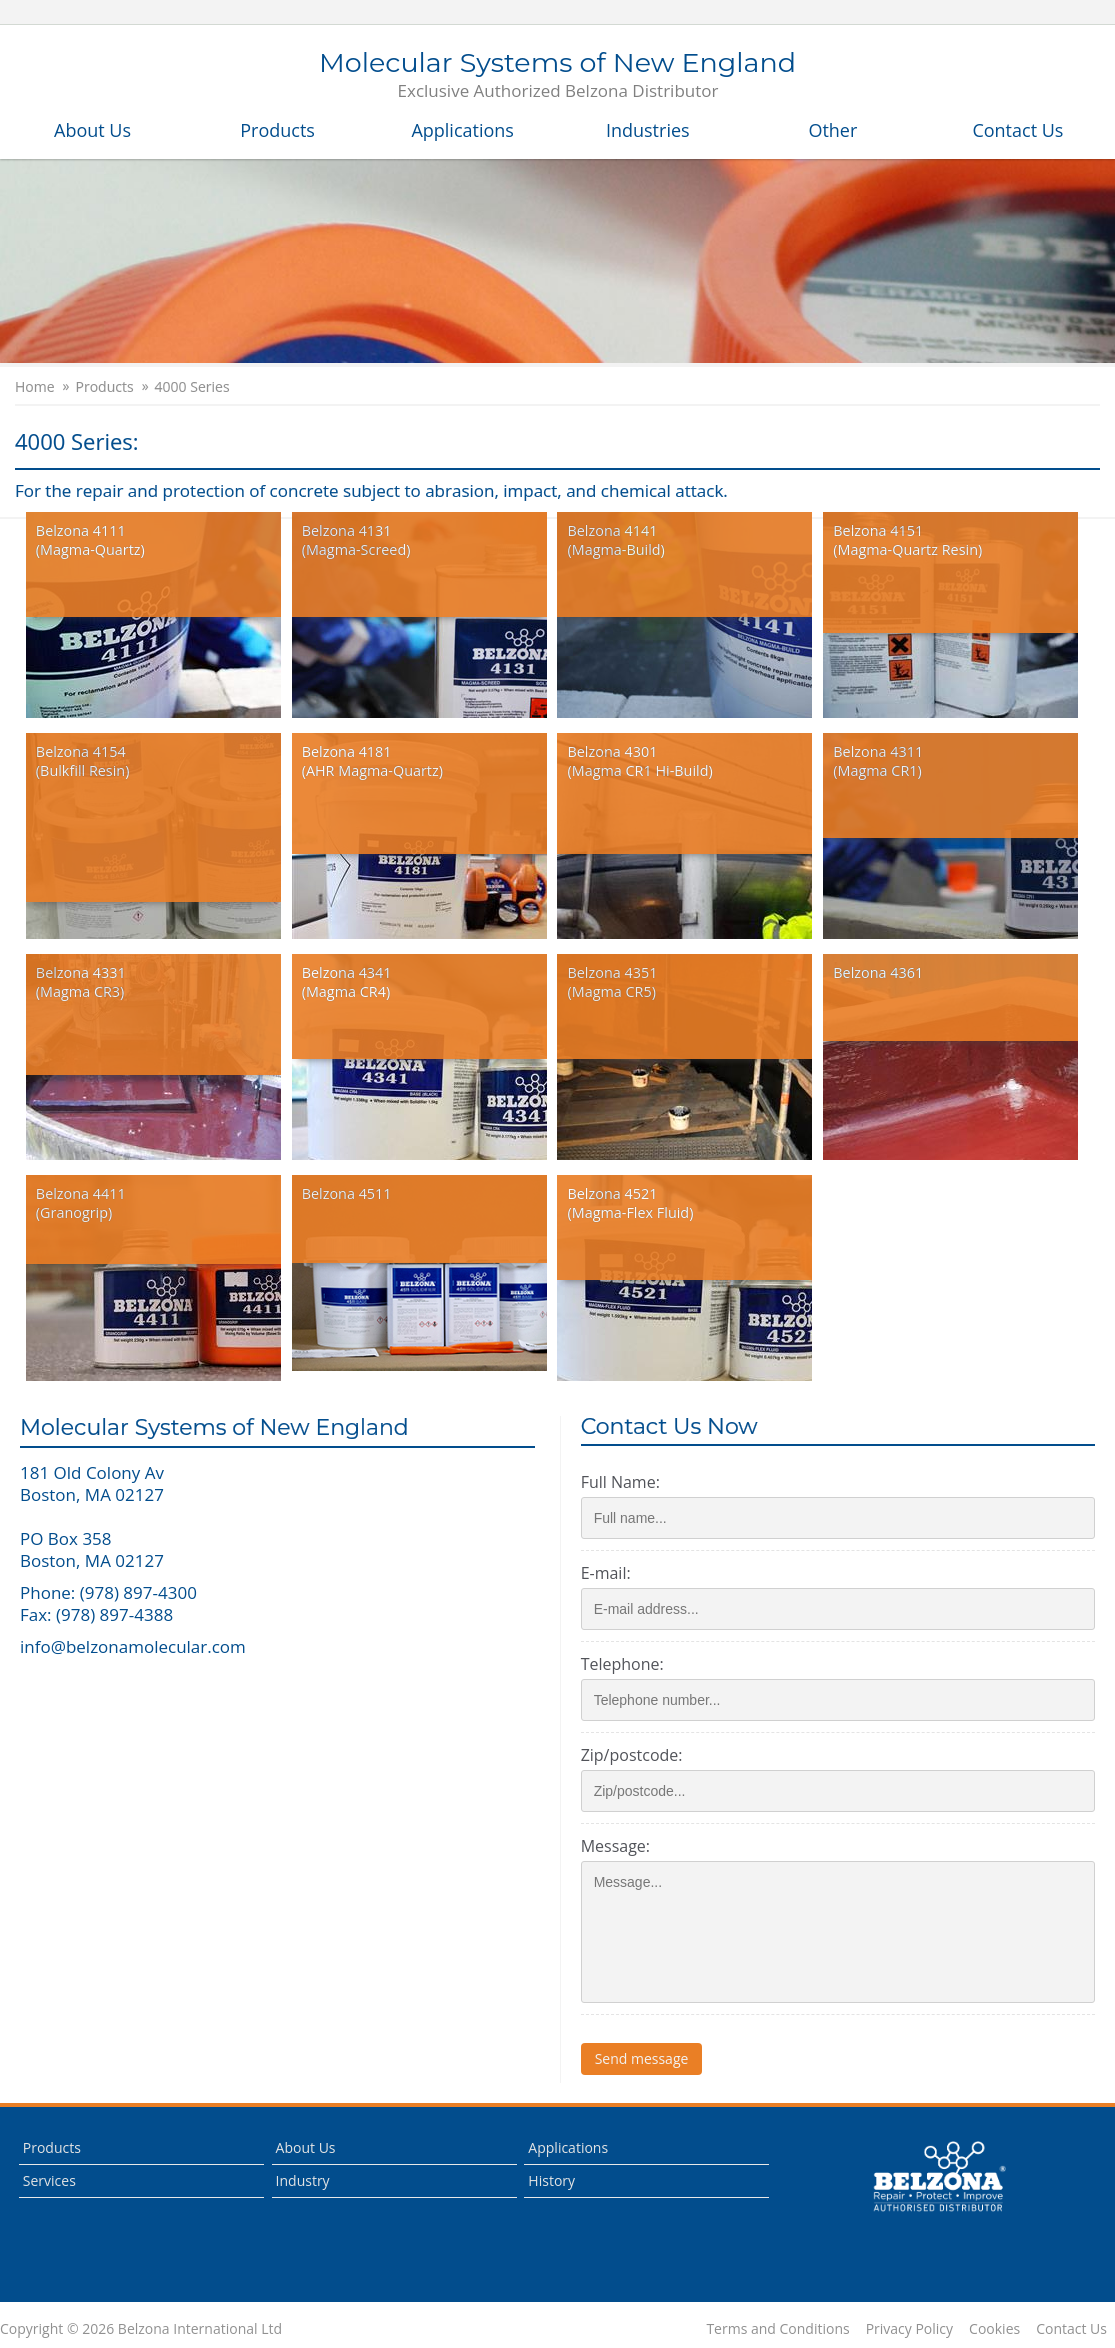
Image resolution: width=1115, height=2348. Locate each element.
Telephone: (628, 1664)
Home (35, 387)
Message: (621, 1846)
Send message (648, 2058)
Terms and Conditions (777, 2329)
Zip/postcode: (638, 1755)
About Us (92, 130)
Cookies (994, 2329)
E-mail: (612, 1573)
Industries (648, 130)
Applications (462, 130)
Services (49, 2180)
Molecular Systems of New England (557, 76)
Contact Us (1017, 130)
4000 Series (192, 387)
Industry (303, 2180)
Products (277, 130)
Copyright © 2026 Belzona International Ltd (141, 2329)
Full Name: (626, 1482)
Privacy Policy (909, 2329)
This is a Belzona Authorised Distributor (939, 2177)
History (551, 2180)
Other (832, 130)
